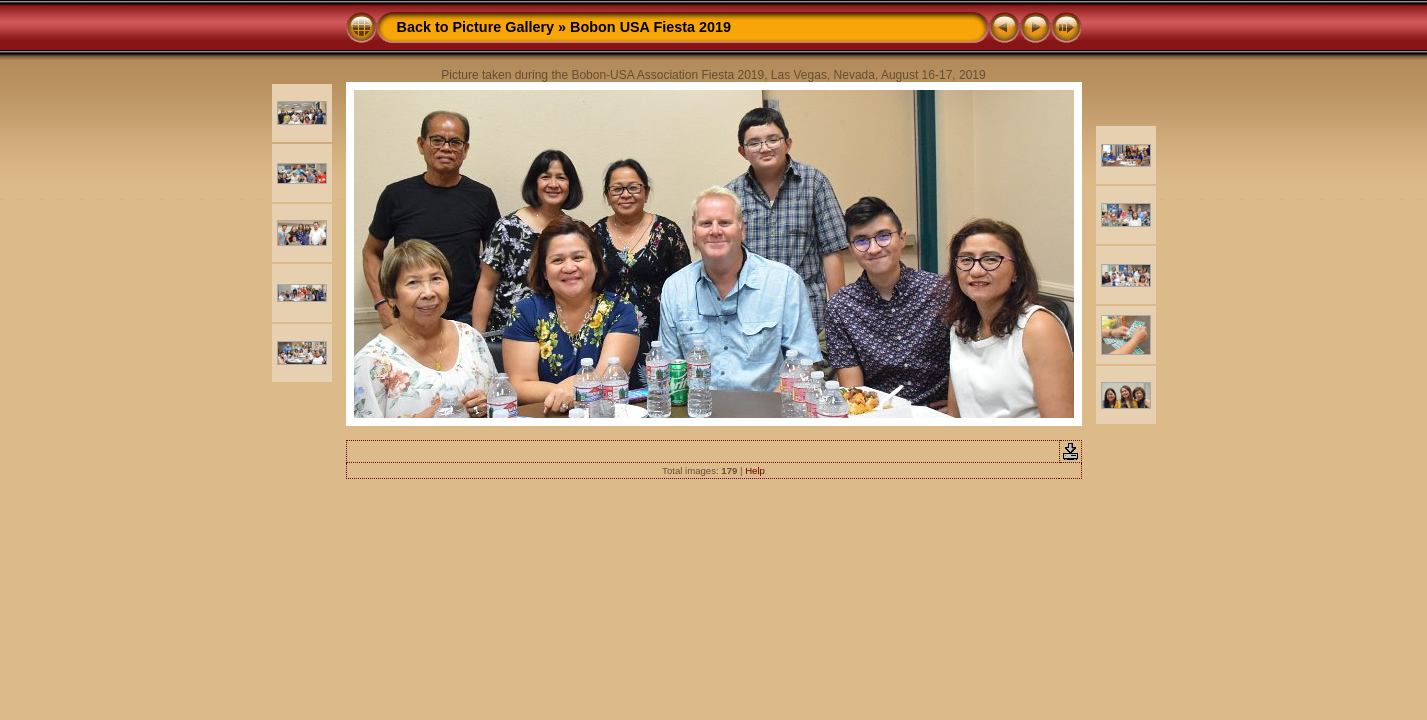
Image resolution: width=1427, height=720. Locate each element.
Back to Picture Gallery (476, 27)
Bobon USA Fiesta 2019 (650, 27)
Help (755, 470)
